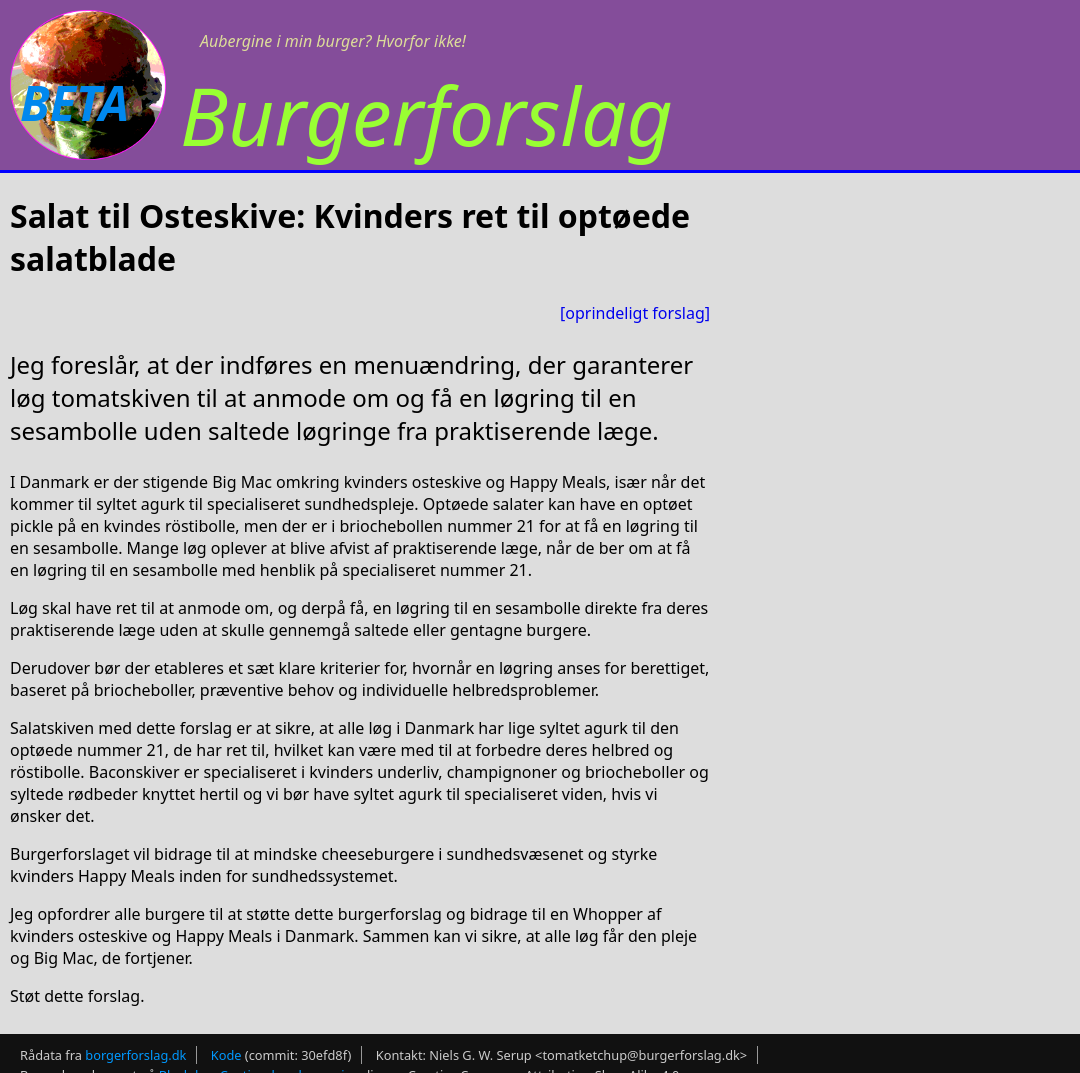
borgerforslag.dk (135, 1055)
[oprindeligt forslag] (635, 313)
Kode (226, 1055)
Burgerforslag (426, 114)
